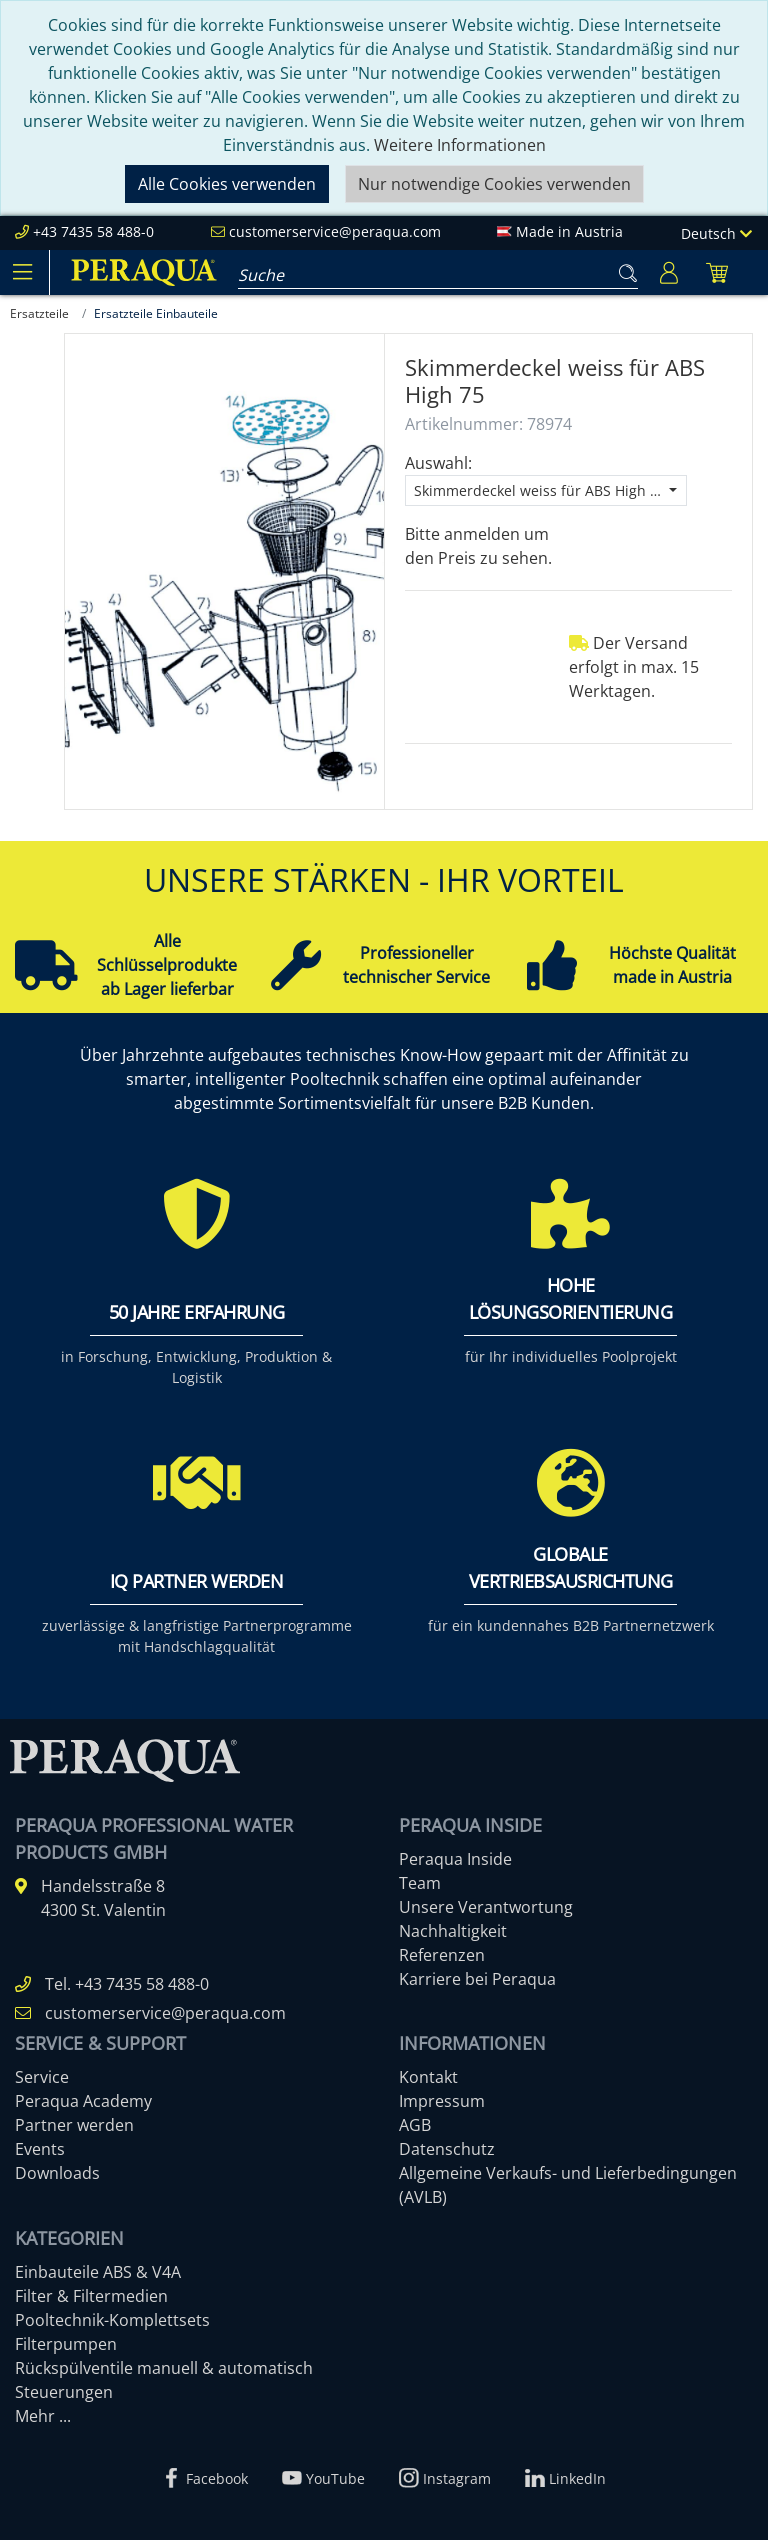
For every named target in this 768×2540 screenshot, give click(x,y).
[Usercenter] (669, 272)
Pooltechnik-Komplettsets (112, 2320)
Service (42, 2077)
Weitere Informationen (460, 145)
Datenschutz (447, 2149)
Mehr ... (43, 2416)
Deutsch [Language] (716, 233)
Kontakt (428, 2077)
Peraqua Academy (83, 2101)
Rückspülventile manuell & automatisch (164, 2368)
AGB (415, 2125)
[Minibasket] (717, 272)
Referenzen (442, 1955)
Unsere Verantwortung (486, 1907)
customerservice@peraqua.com (335, 231)
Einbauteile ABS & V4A (98, 2272)
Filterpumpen (66, 2344)
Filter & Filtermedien (91, 2296)
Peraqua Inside (455, 1859)
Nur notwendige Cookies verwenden (494, 184)
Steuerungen (64, 2392)
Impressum (442, 2101)
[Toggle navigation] (22, 272)
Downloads (57, 2173)
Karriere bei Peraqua (477, 1979)
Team (420, 1883)
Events (40, 2149)
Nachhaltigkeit (453, 1931)
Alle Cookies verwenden (227, 184)
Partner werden (74, 2125)
